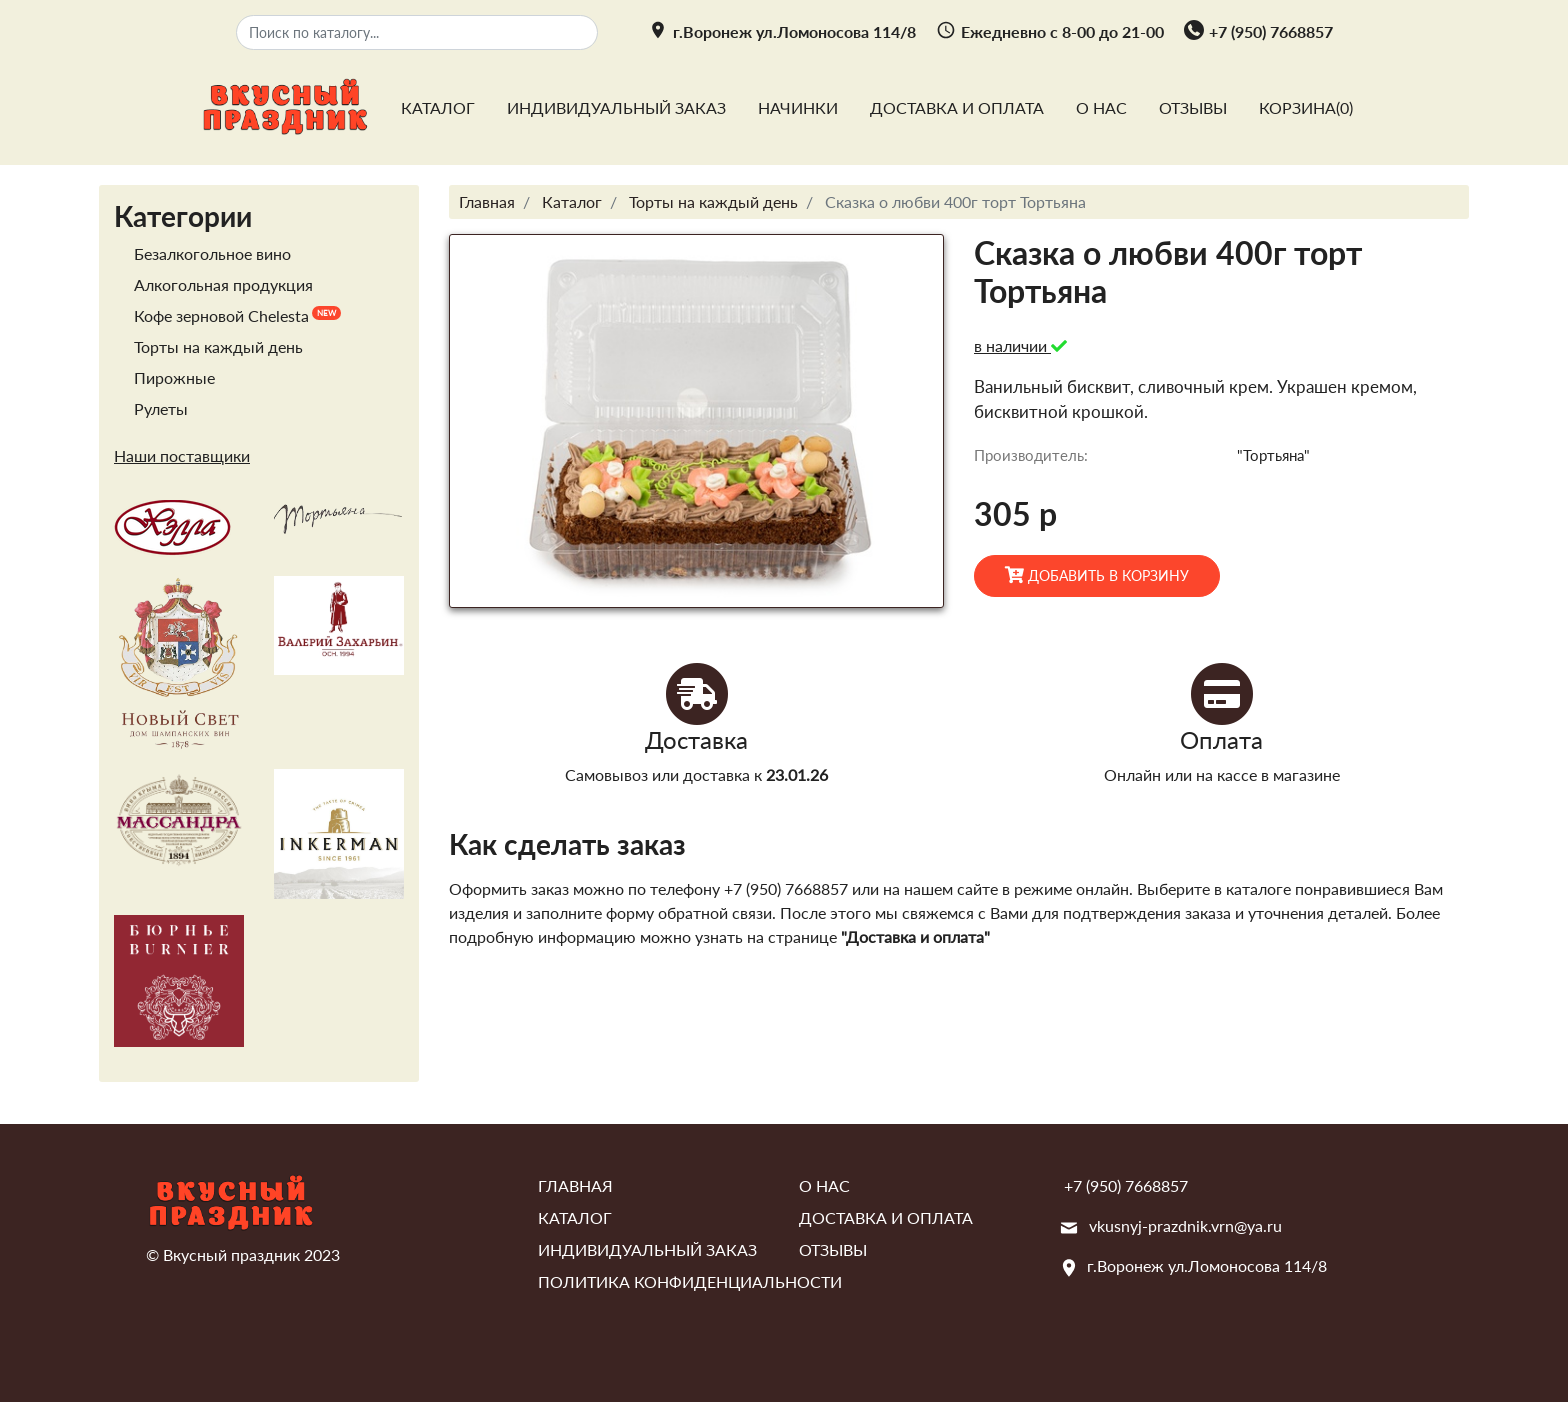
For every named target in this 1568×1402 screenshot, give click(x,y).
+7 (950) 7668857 (1271, 31)
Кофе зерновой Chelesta (221, 315)
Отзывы (1193, 107)
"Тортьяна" (1273, 455)
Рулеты (161, 408)
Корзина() (1306, 107)
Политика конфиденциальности (690, 1281)
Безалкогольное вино (212, 253)
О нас (1101, 107)
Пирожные (174, 377)
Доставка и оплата (957, 107)
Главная (575, 1185)
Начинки (798, 107)
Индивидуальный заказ (616, 107)
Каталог (438, 107)
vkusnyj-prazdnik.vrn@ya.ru (1185, 1225)
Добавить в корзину (1097, 575)
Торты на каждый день (218, 346)
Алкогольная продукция (223, 284)
